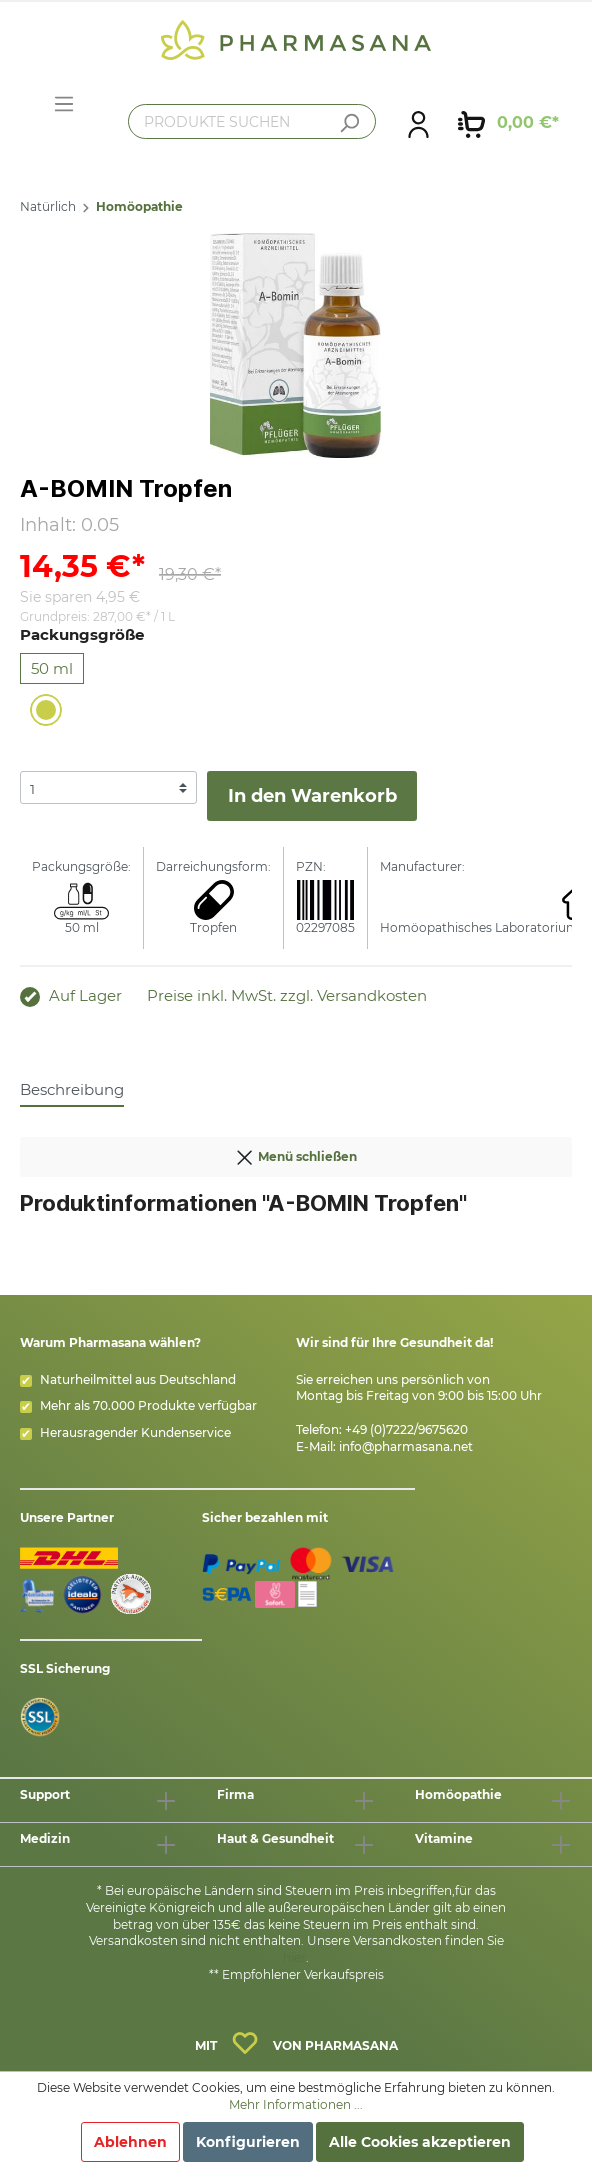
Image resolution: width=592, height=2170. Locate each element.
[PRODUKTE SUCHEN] (252, 121)
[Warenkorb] (508, 123)
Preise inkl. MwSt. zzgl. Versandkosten (287, 995)
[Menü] (64, 104)
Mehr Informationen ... (296, 2104)
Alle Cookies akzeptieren (420, 2142)
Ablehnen (130, 2142)
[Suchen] (349, 123)
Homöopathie (139, 206)
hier (294, 1957)
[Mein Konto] (418, 123)
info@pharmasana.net (406, 1446)
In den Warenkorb (312, 796)
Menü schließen (295, 1153)
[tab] (72, 1089)
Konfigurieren (248, 2142)
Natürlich (48, 206)
